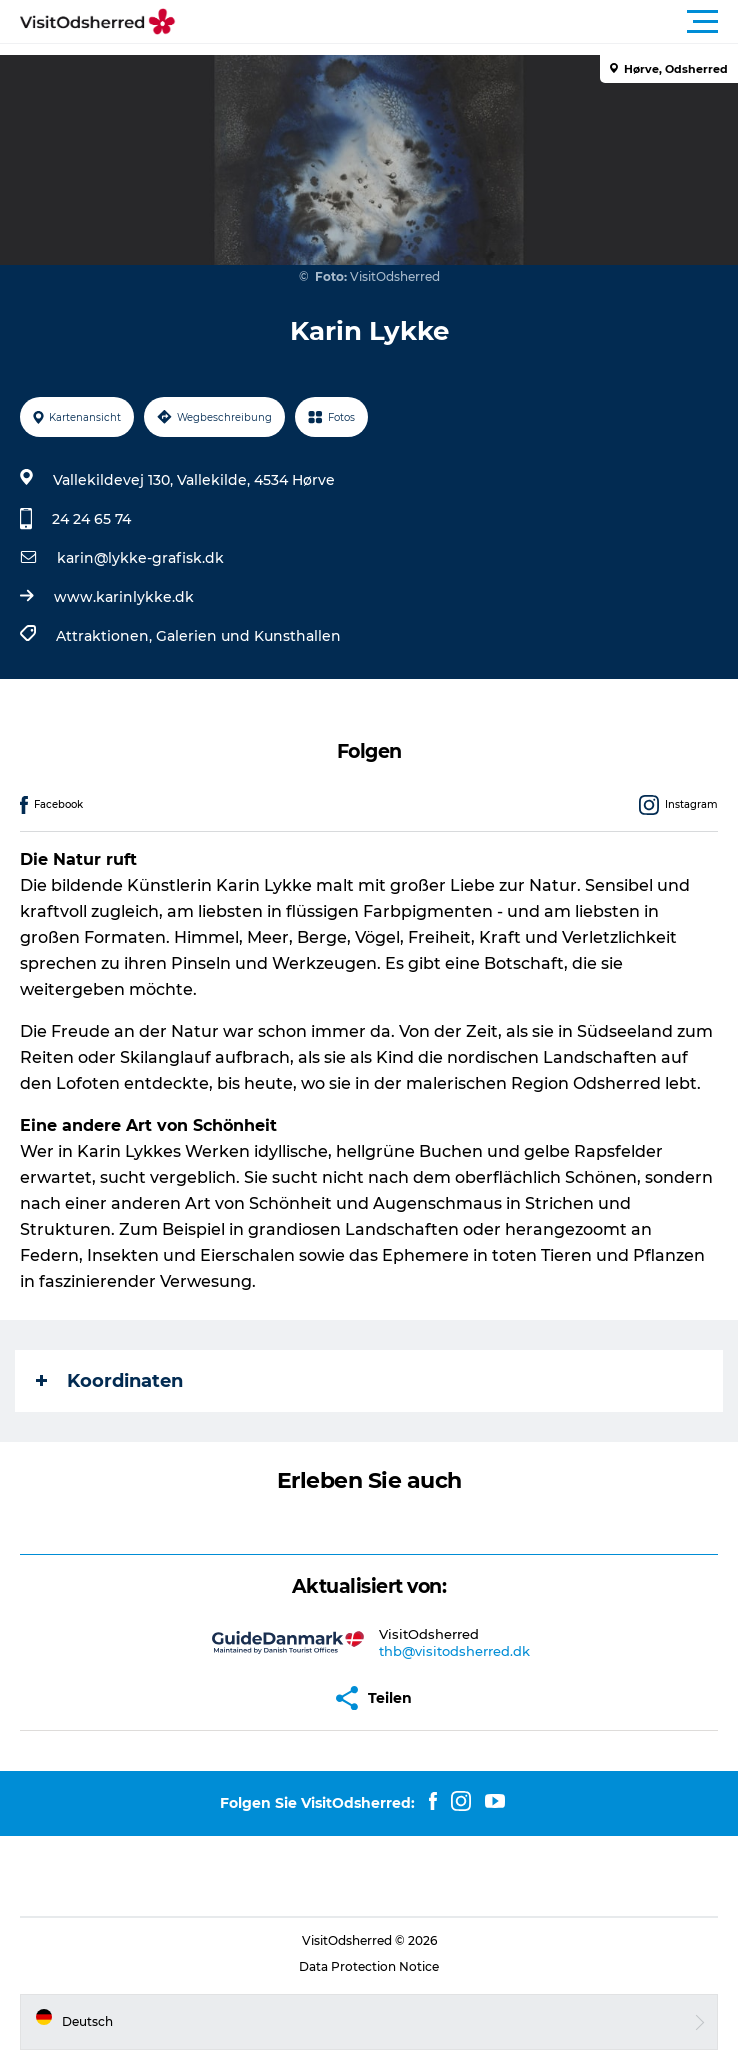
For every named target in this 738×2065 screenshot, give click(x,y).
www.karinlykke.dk (124, 597)
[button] (459, 22)
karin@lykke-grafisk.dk (140, 558)
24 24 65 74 (91, 519)
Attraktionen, (106, 636)
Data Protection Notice (369, 1966)
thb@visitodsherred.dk (454, 1651)
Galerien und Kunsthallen (248, 636)
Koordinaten (109, 1381)
